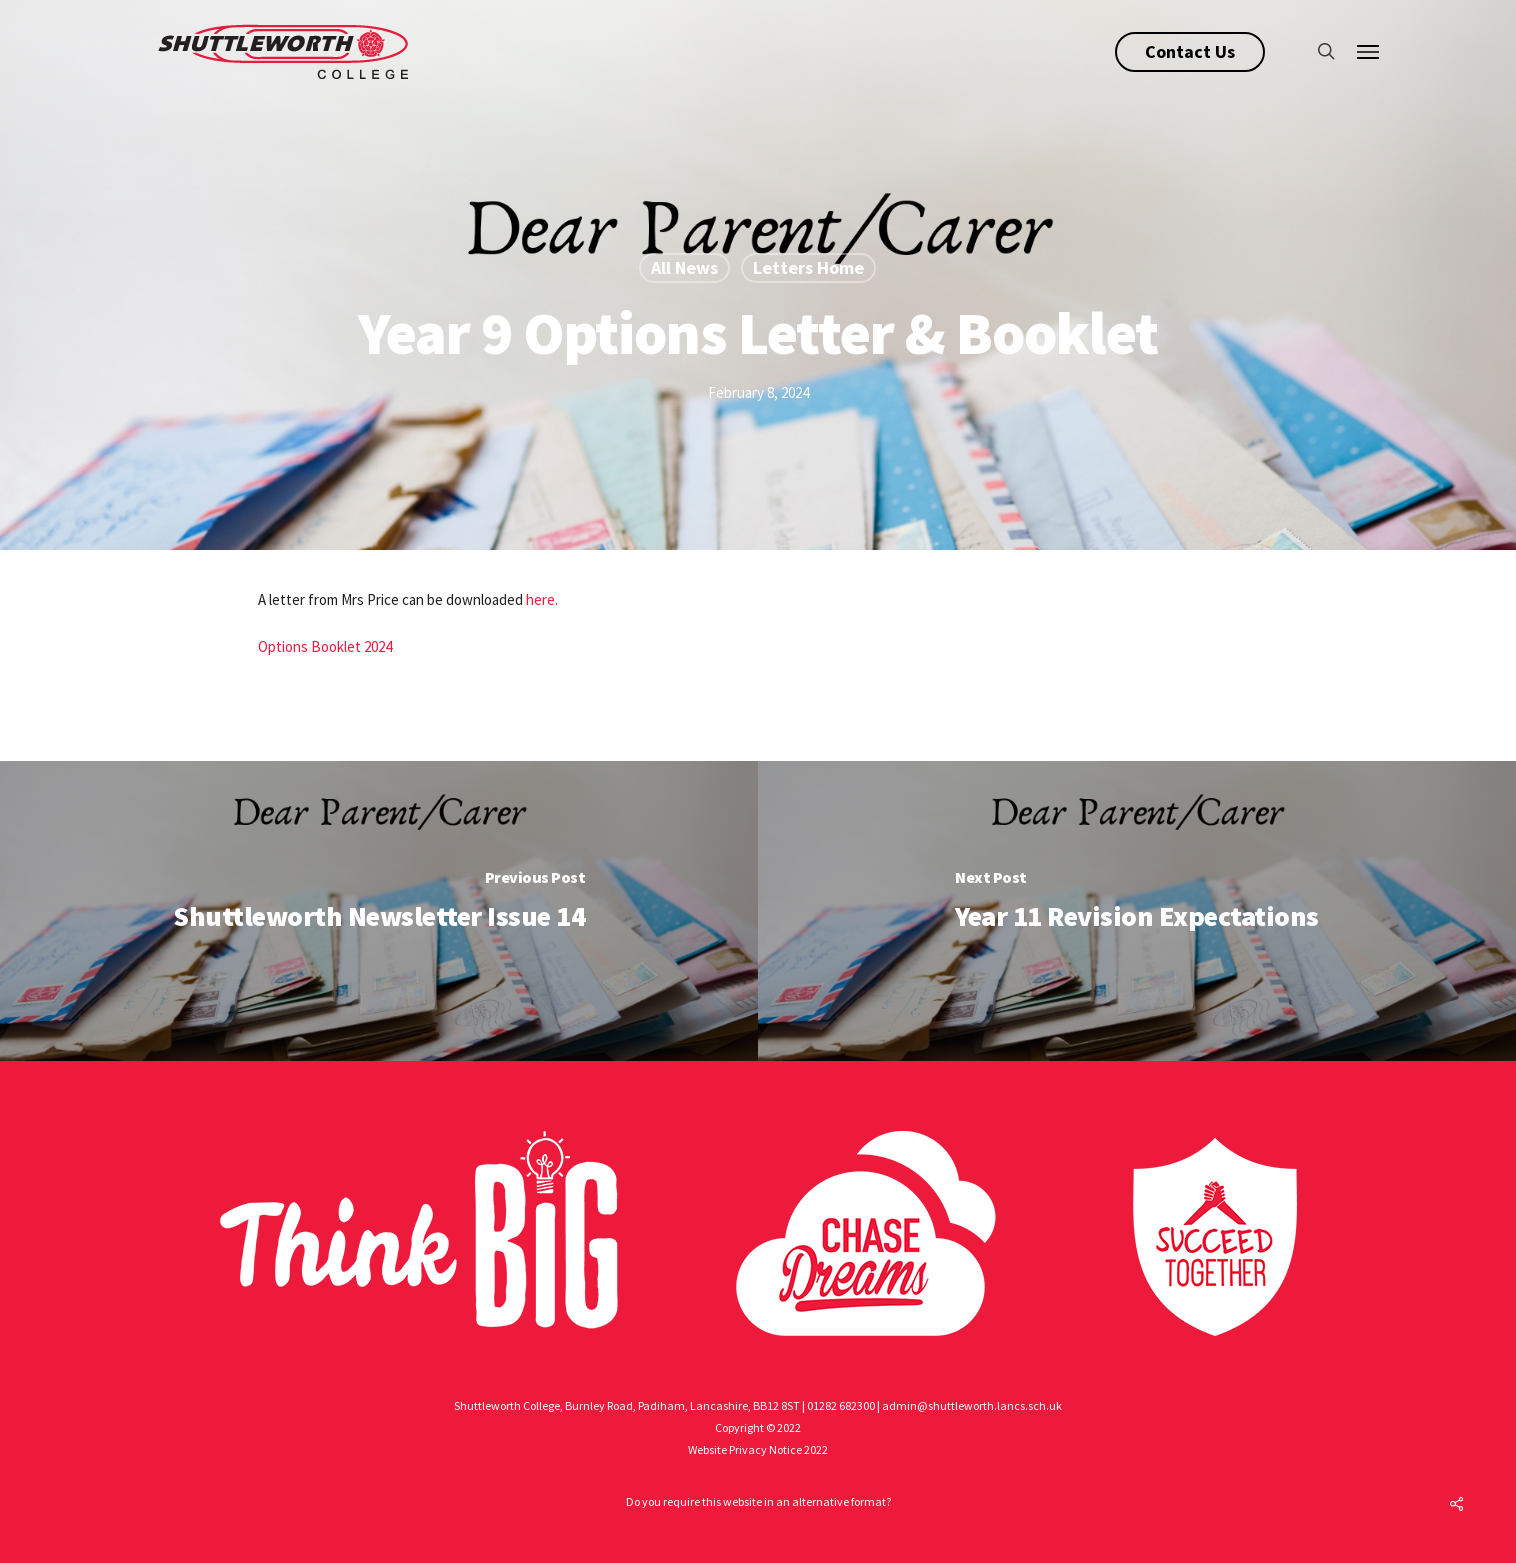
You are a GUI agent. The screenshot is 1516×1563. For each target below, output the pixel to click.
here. (542, 599)
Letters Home (808, 267)
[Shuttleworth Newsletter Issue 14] (379, 911)
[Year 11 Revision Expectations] (1137, 911)
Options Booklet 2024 (325, 646)
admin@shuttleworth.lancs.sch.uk (972, 1405)
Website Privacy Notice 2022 (758, 1449)
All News (684, 267)
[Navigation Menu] (1369, 51)
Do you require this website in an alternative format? (758, 1501)
